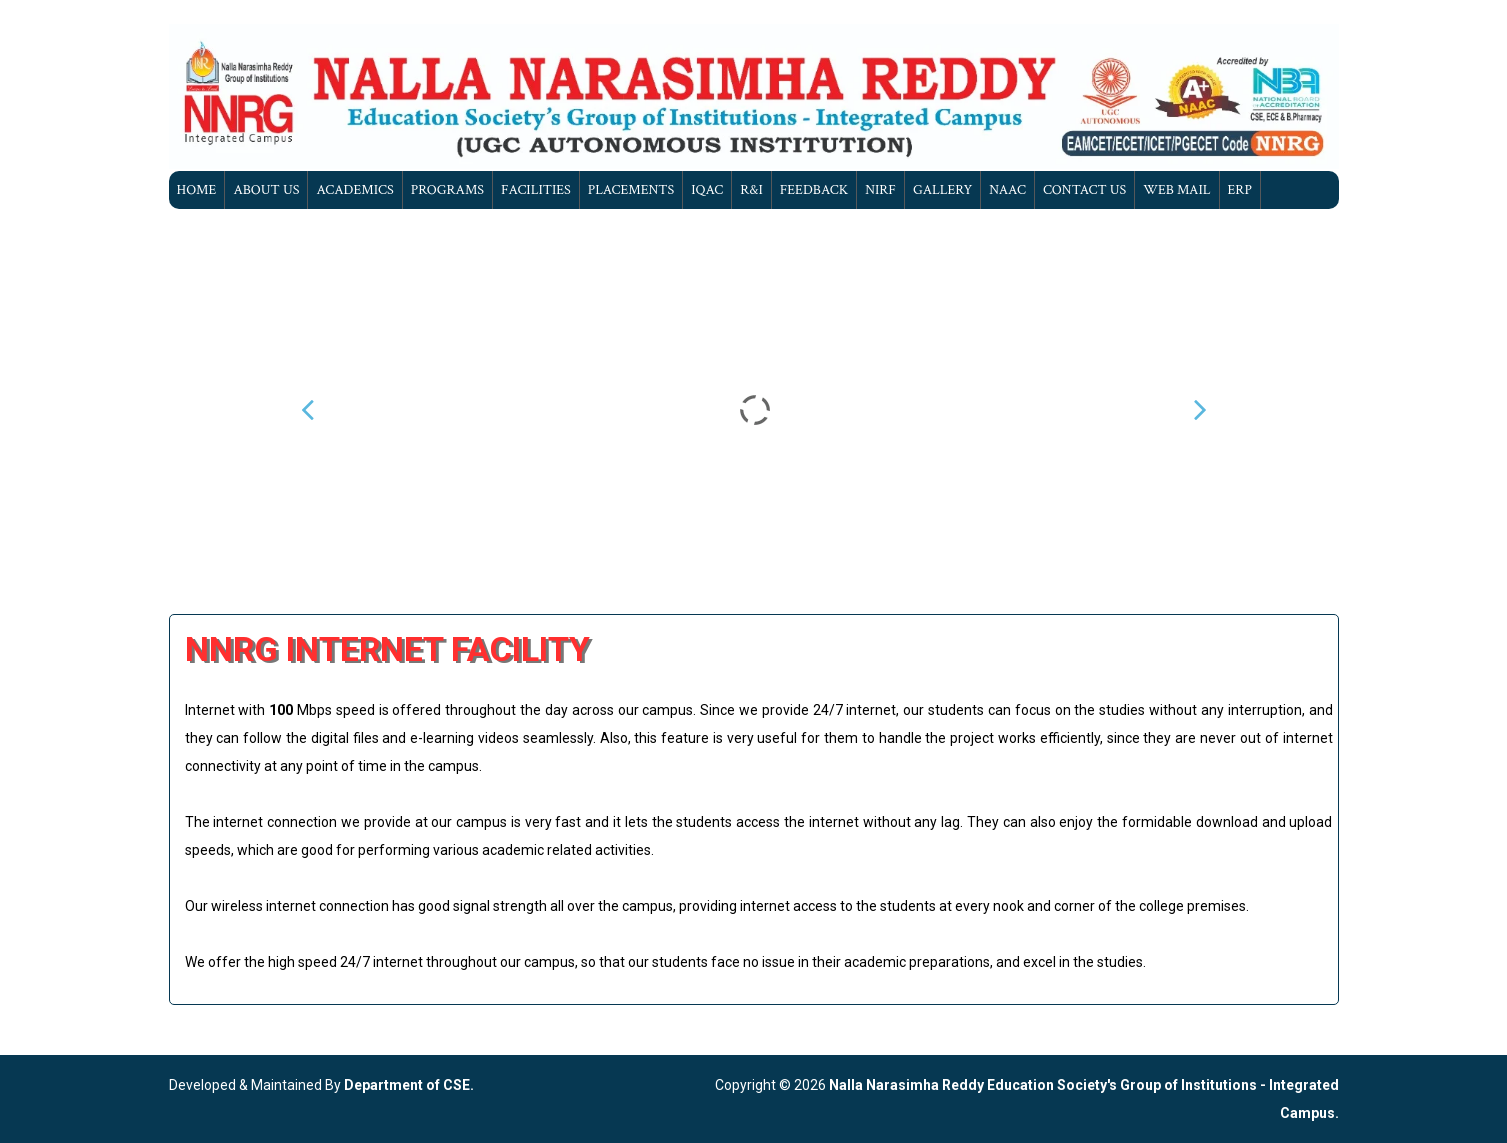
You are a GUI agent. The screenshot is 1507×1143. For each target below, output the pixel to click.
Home (197, 190)
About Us (266, 190)
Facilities (536, 190)
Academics (354, 190)
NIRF (880, 190)
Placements (631, 190)
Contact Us (1084, 190)
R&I (751, 190)
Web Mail (1176, 190)
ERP (1240, 190)
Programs (447, 190)
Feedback (814, 190)
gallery (942, 190)
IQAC (707, 190)
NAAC (1007, 190)
